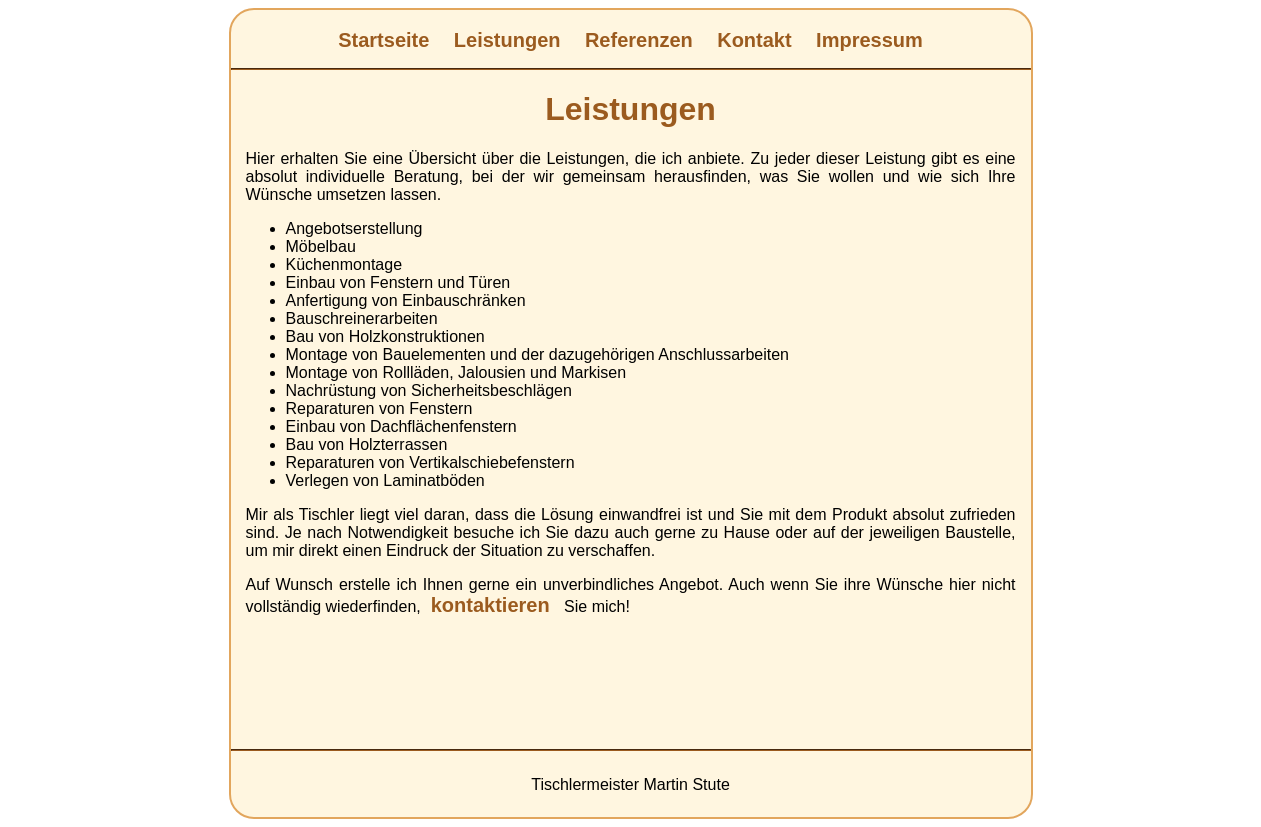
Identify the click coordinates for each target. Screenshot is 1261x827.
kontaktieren (490, 605)
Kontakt (754, 40)
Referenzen (639, 40)
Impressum (869, 40)
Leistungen (507, 40)
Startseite (383, 40)
